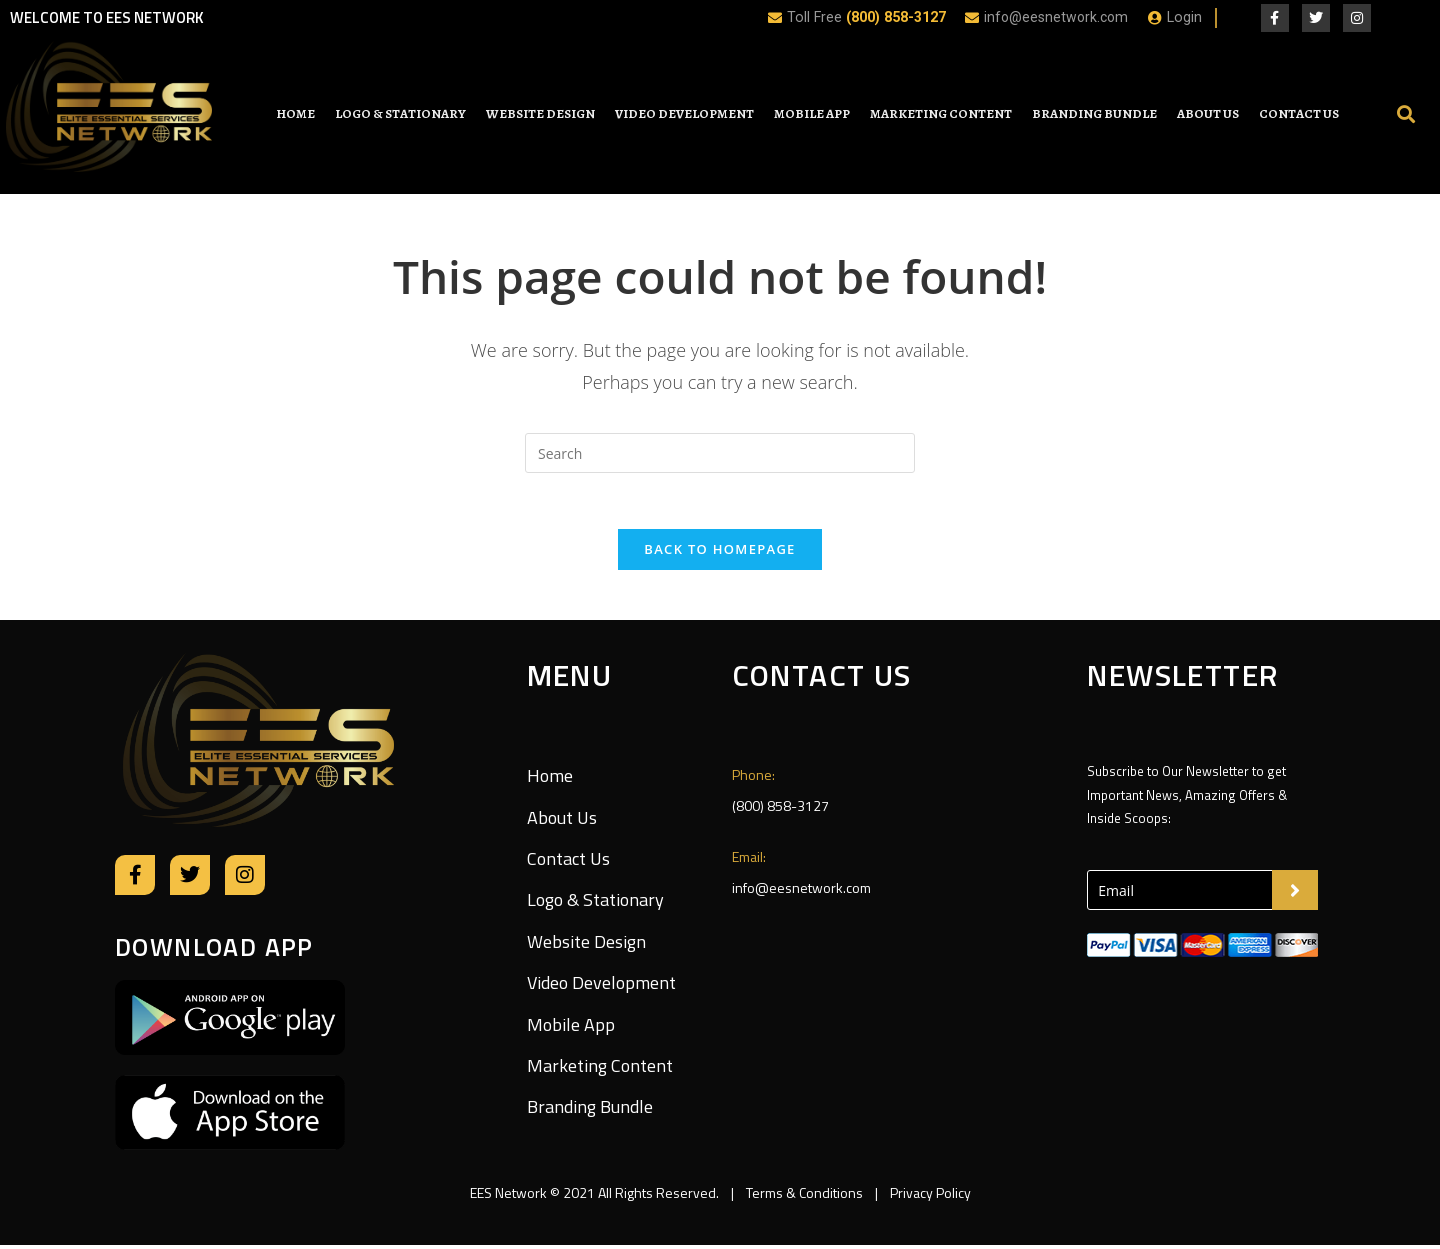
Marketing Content (941, 113)
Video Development (684, 113)
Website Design (540, 113)
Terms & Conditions (804, 1196)
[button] (1405, 114)
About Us (1208, 113)
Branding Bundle (1094, 113)
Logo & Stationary (400, 113)
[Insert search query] (720, 453)
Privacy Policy (929, 1196)
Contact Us (1299, 113)
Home (295, 113)
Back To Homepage (719, 553)
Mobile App (812, 113)
